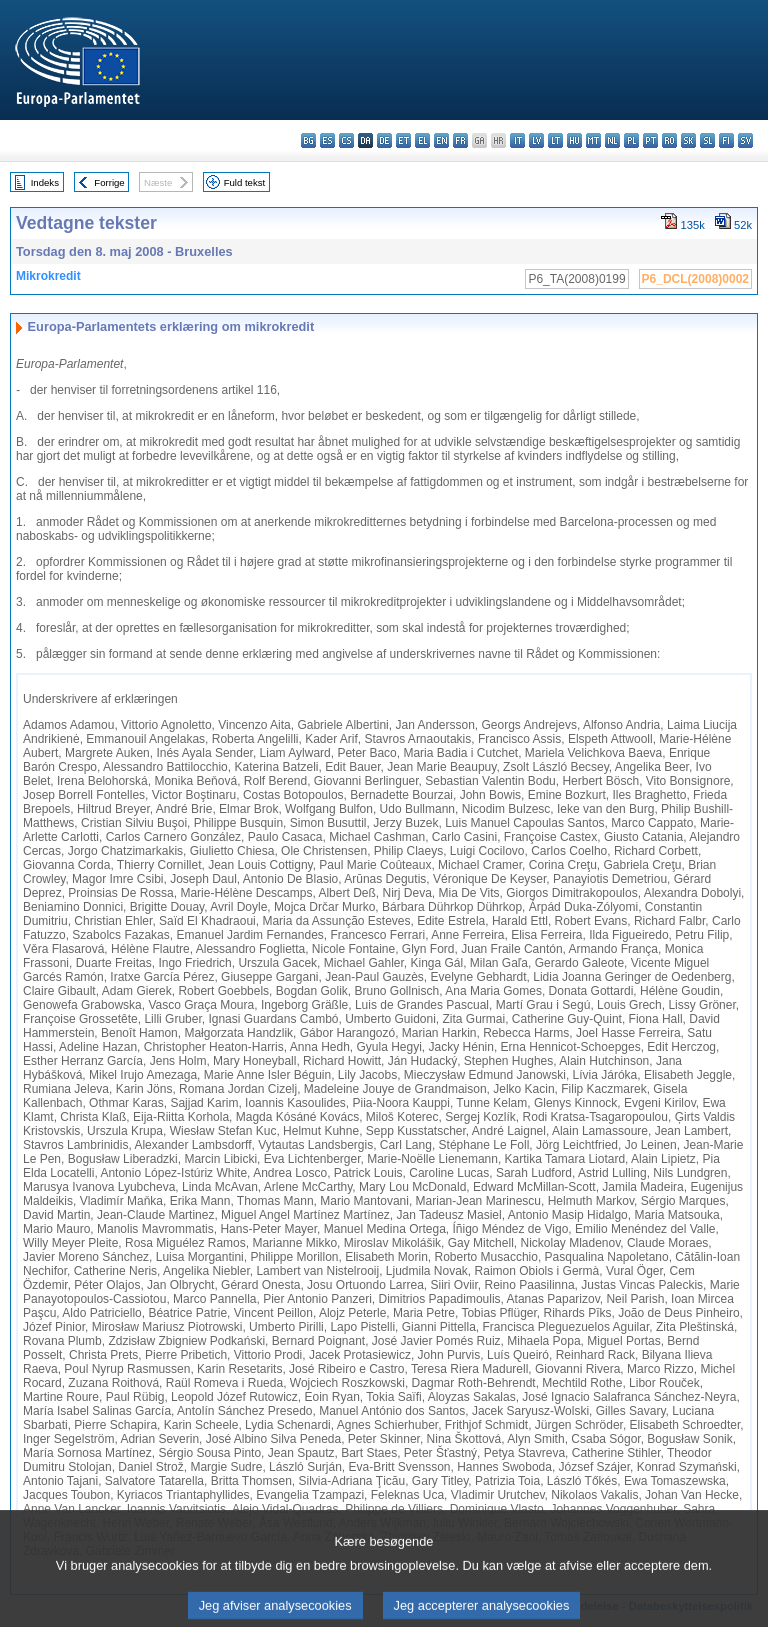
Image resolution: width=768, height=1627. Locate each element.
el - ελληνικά (422, 140)
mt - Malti (593, 140)
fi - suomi (726, 140)
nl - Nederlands (612, 140)
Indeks (45, 182)
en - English (441, 140)
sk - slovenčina (688, 140)
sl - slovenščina (707, 140)
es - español (327, 140)
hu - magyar (574, 140)
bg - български (308, 140)
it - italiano (517, 140)
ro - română (669, 140)
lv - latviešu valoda (536, 140)
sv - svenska (745, 140)
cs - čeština (346, 140)
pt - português (650, 140)
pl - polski (631, 140)
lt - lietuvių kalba (555, 140)
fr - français (460, 140)
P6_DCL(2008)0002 (695, 279)
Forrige (109, 182)
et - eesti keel (403, 140)
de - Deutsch (384, 140)
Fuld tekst (245, 182)
